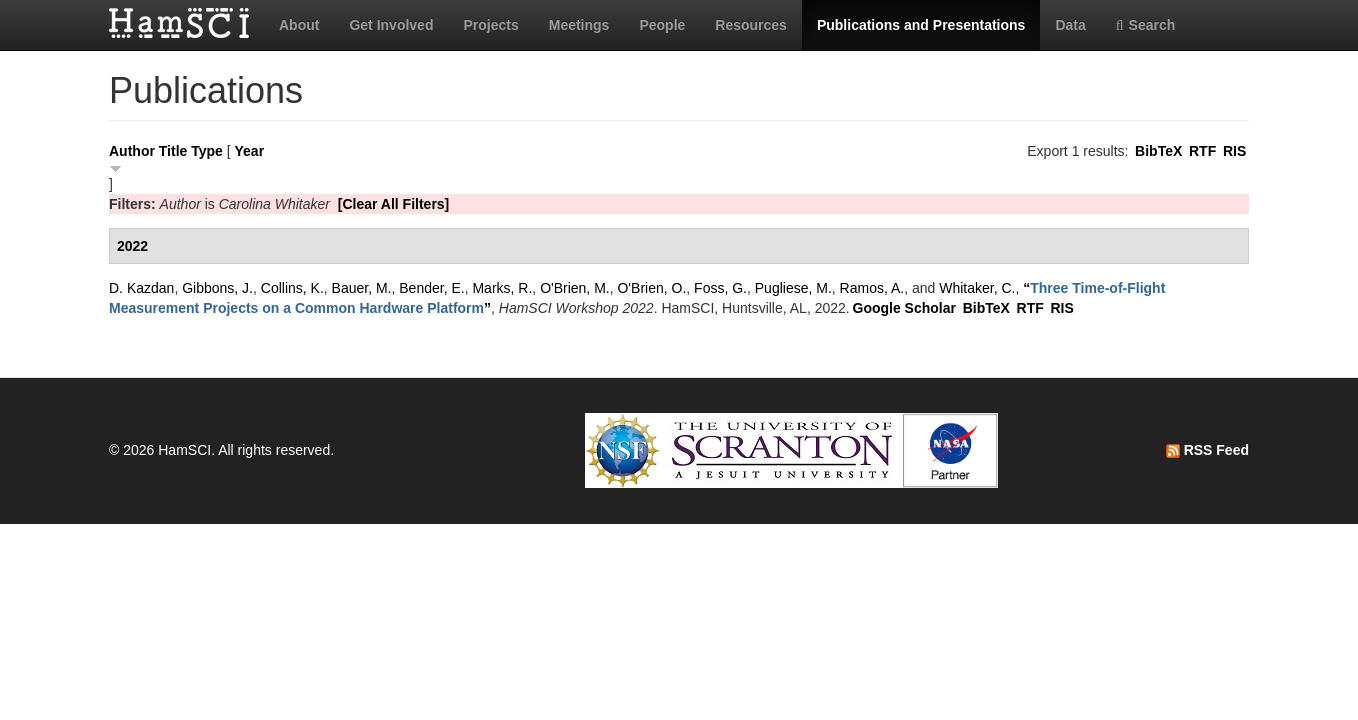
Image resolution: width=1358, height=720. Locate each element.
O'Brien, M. (575, 288)
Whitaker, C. (977, 288)
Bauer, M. (362, 288)
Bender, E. (431, 288)
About (299, 25)
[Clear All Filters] (394, 204)
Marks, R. (502, 288)
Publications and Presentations (921, 25)
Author (132, 151)
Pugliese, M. (793, 288)
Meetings (579, 25)
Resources (751, 25)
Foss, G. (720, 288)
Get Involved (391, 25)
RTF (1202, 151)
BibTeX (1158, 151)
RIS (1234, 151)
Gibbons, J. (217, 288)
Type (207, 151)
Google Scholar (904, 308)
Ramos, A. (872, 288)
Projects (490, 25)
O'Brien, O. (651, 288)
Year (250, 151)
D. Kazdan (141, 288)
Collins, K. (292, 288)
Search (1146, 25)
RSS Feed (1207, 450)
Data (1070, 25)
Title (173, 151)
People (662, 25)
